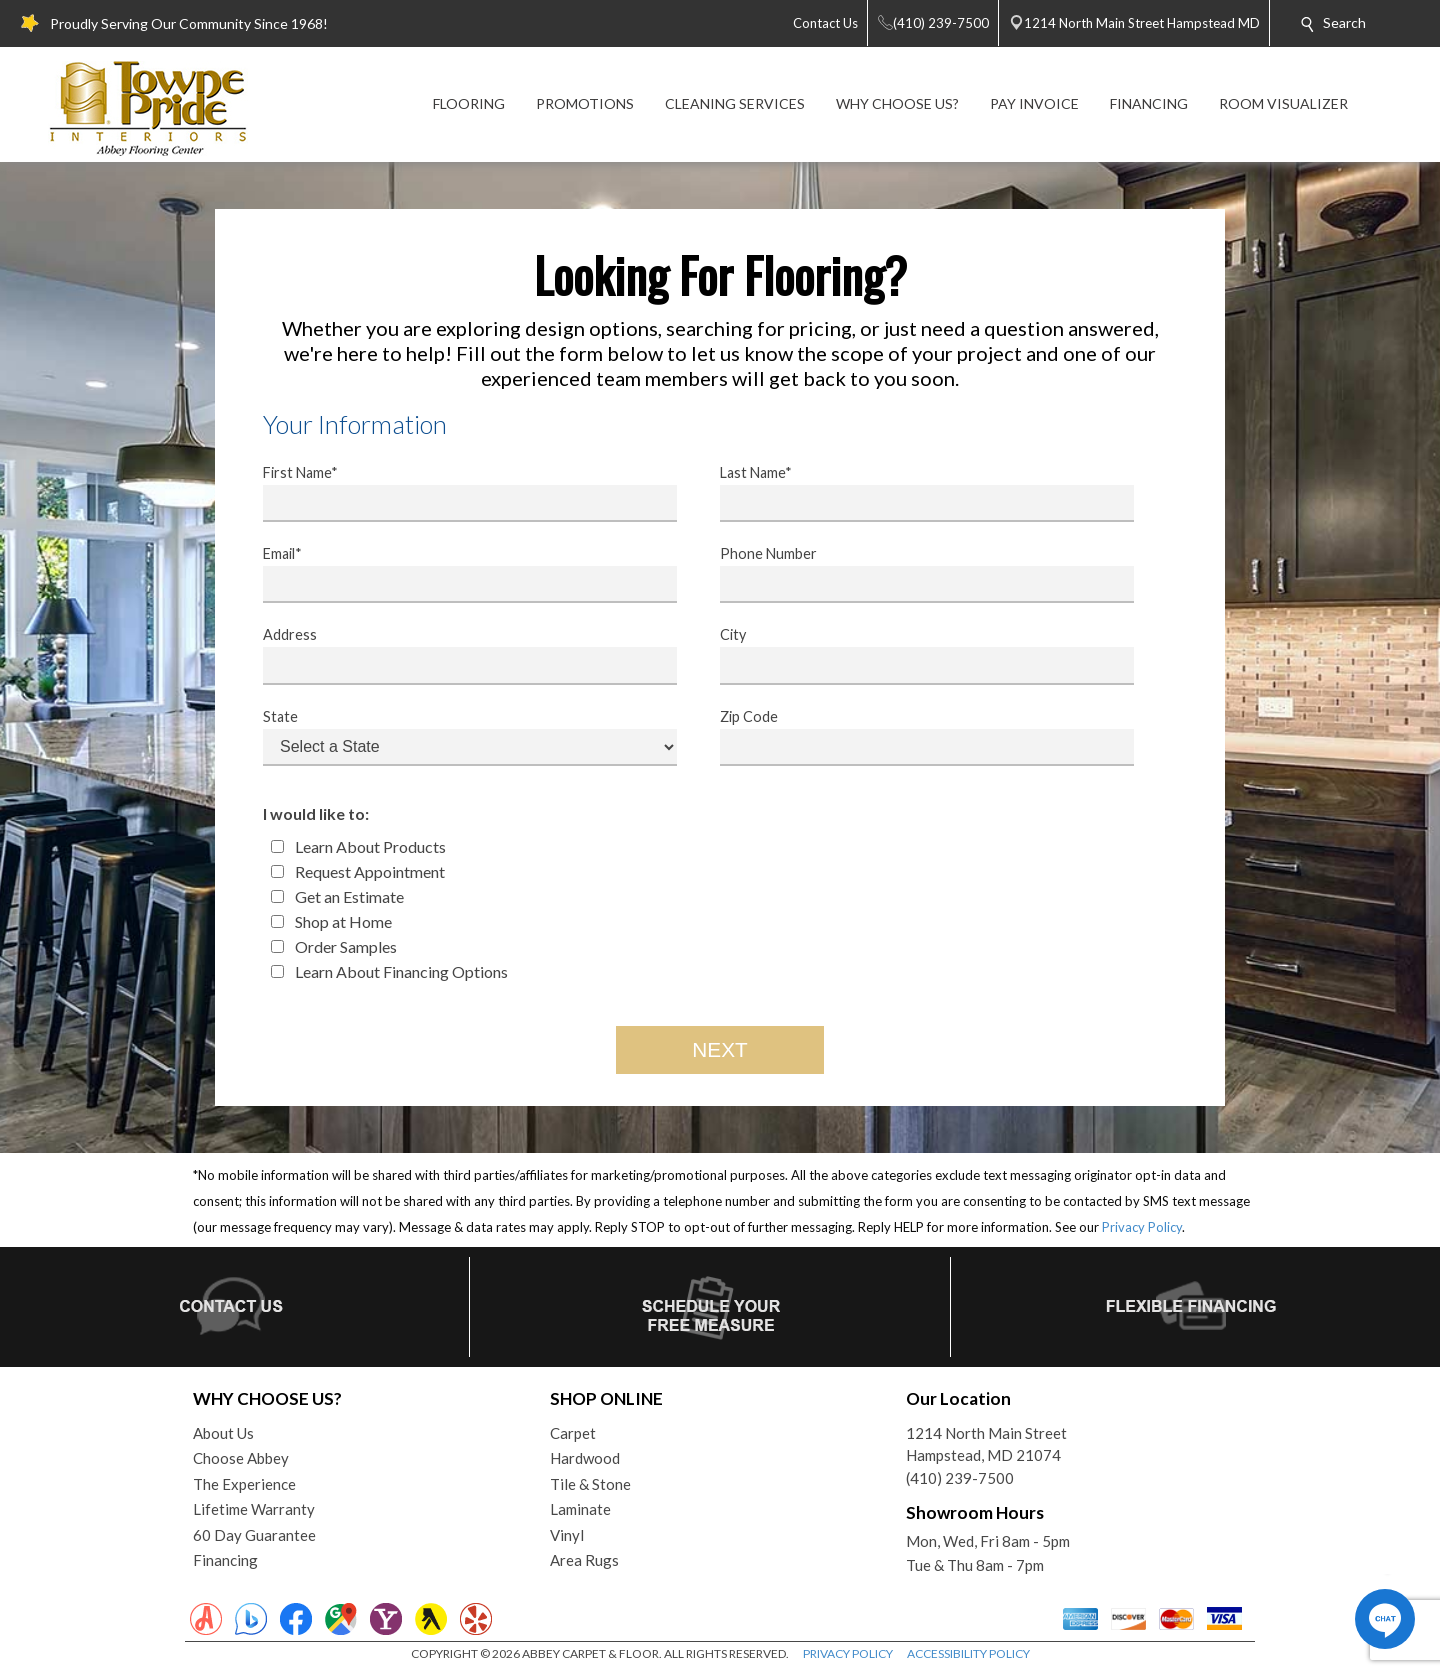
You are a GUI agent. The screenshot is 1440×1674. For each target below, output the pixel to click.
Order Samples (334, 946)
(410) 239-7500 (960, 1478)
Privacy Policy (1142, 1227)
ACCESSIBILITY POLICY (968, 1653)
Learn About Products (358, 846)
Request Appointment (358, 871)
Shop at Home (331, 921)
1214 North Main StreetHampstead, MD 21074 (986, 1444)
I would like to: (316, 813)
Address (457, 655)
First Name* (457, 493)
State (457, 737)
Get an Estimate (337, 896)
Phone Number (914, 574)
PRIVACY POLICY (848, 1653)
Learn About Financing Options (389, 971)
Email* (457, 574)
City (914, 655)
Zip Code (914, 737)
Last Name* (914, 493)
